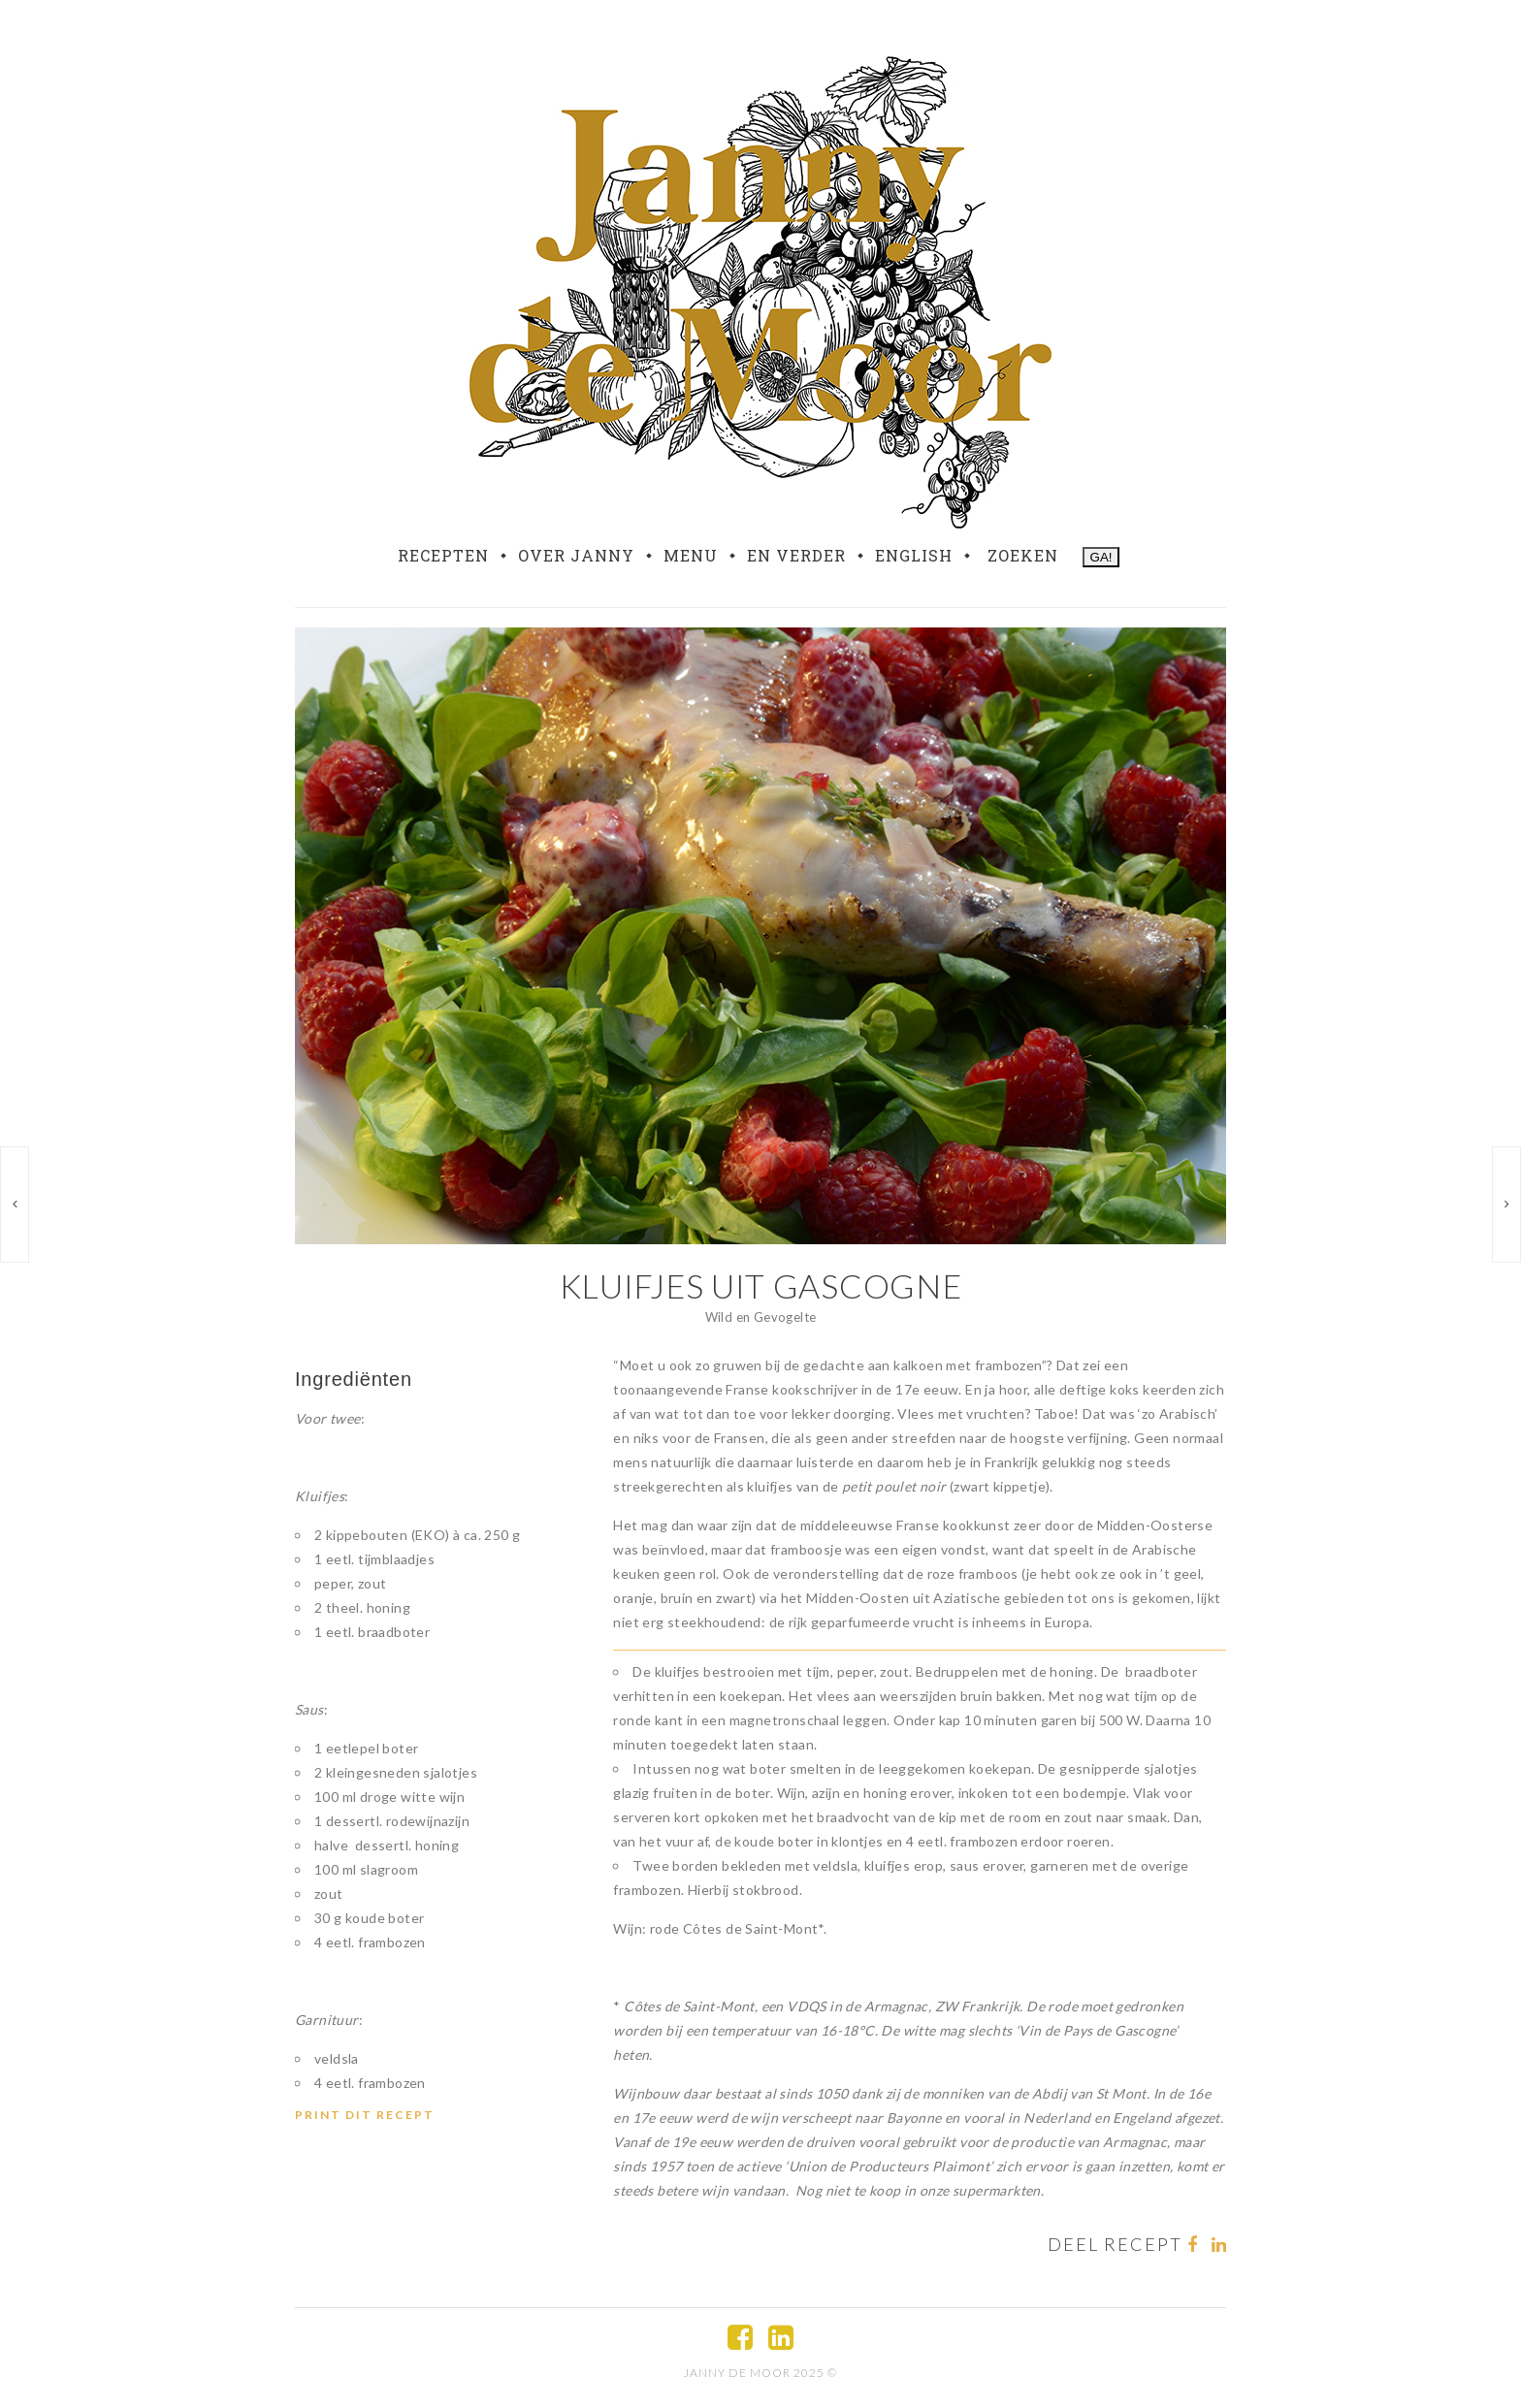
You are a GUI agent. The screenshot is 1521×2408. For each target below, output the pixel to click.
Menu (690, 555)
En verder (796, 555)
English (914, 555)
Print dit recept (365, 2114)
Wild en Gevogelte (761, 1317)
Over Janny (576, 555)
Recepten (443, 555)
